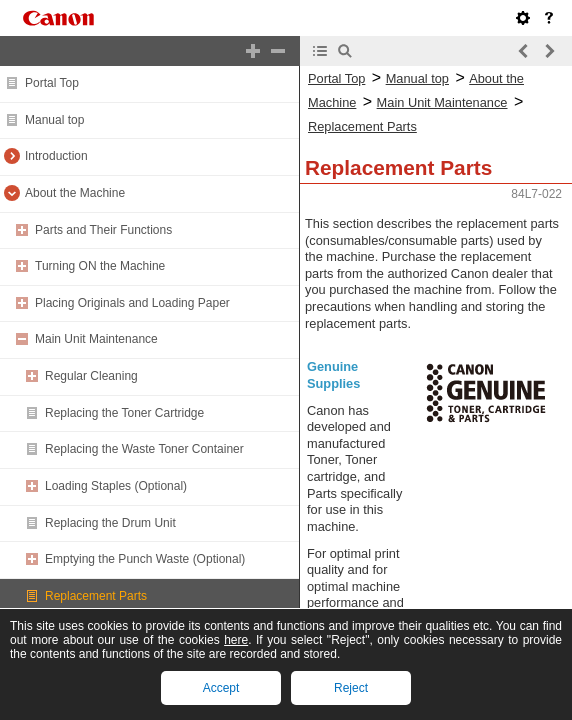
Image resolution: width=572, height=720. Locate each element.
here (236, 640)
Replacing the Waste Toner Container (144, 449)
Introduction (56, 156)
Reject (351, 688)
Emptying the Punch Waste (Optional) (145, 559)
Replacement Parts (96, 596)
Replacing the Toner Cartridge (124, 413)
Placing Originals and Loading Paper (132, 303)
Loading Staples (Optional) (116, 486)
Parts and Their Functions (103, 230)
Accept (221, 688)
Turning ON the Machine (100, 266)
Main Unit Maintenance (96, 339)
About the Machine (75, 193)
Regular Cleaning (91, 376)
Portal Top (52, 83)
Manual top (54, 120)
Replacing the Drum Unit (110, 523)
